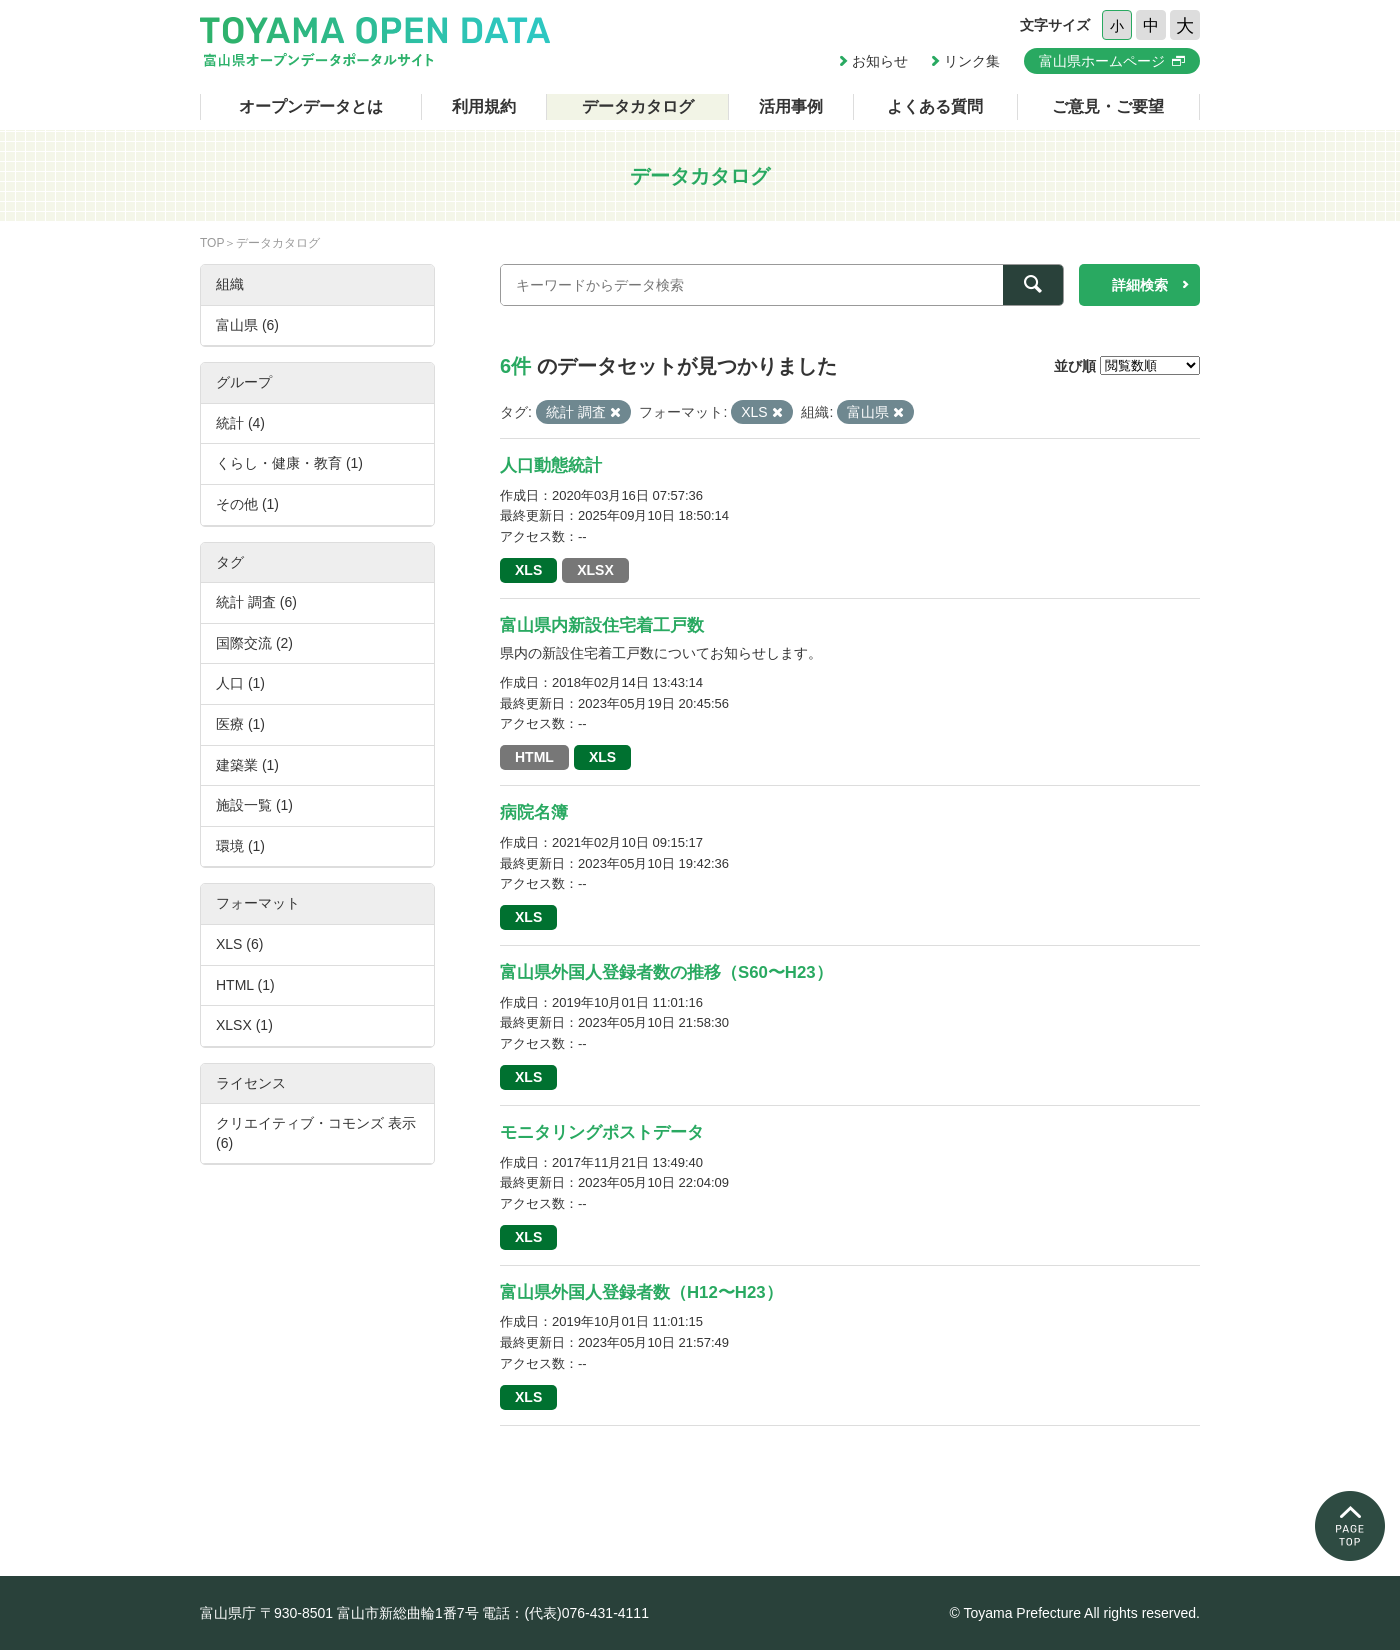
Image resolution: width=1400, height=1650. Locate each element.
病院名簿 (534, 812)
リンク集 (972, 61)
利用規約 (484, 106)
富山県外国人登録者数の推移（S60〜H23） (666, 972)
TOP (212, 243)
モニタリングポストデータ (602, 1132)
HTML (534, 757)
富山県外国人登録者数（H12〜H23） (641, 1292)
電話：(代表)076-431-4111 (565, 1613)
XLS (528, 570)
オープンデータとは (311, 106)
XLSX (595, 570)
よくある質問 (935, 106)
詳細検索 (1140, 285)
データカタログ (638, 106)
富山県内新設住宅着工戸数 (602, 625)
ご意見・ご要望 (1108, 106)
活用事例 (791, 106)
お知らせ (880, 61)
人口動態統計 (551, 465)
